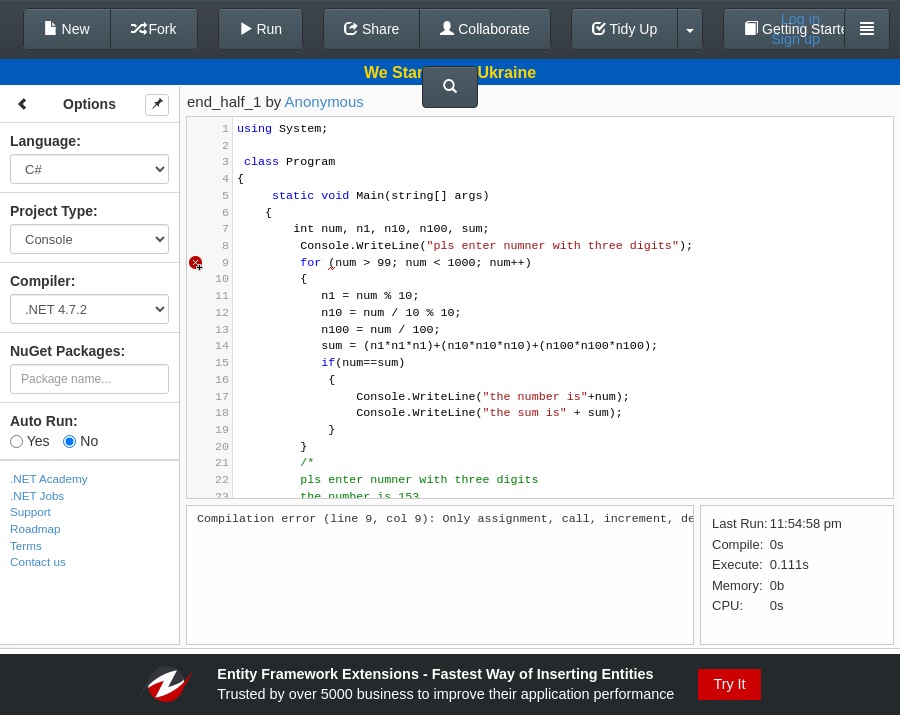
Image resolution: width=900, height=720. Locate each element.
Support (30, 511)
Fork (154, 29)
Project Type (51, 211)
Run (261, 29)
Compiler (40, 281)
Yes (29, 441)
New (67, 29)
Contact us (38, 561)
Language (43, 141)
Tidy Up (624, 29)
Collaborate (485, 29)
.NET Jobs (37, 495)
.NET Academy (49, 478)
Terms (26, 545)
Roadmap (35, 528)
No (80, 441)
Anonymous (324, 101)
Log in (800, 19)
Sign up (795, 39)
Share (371, 29)
